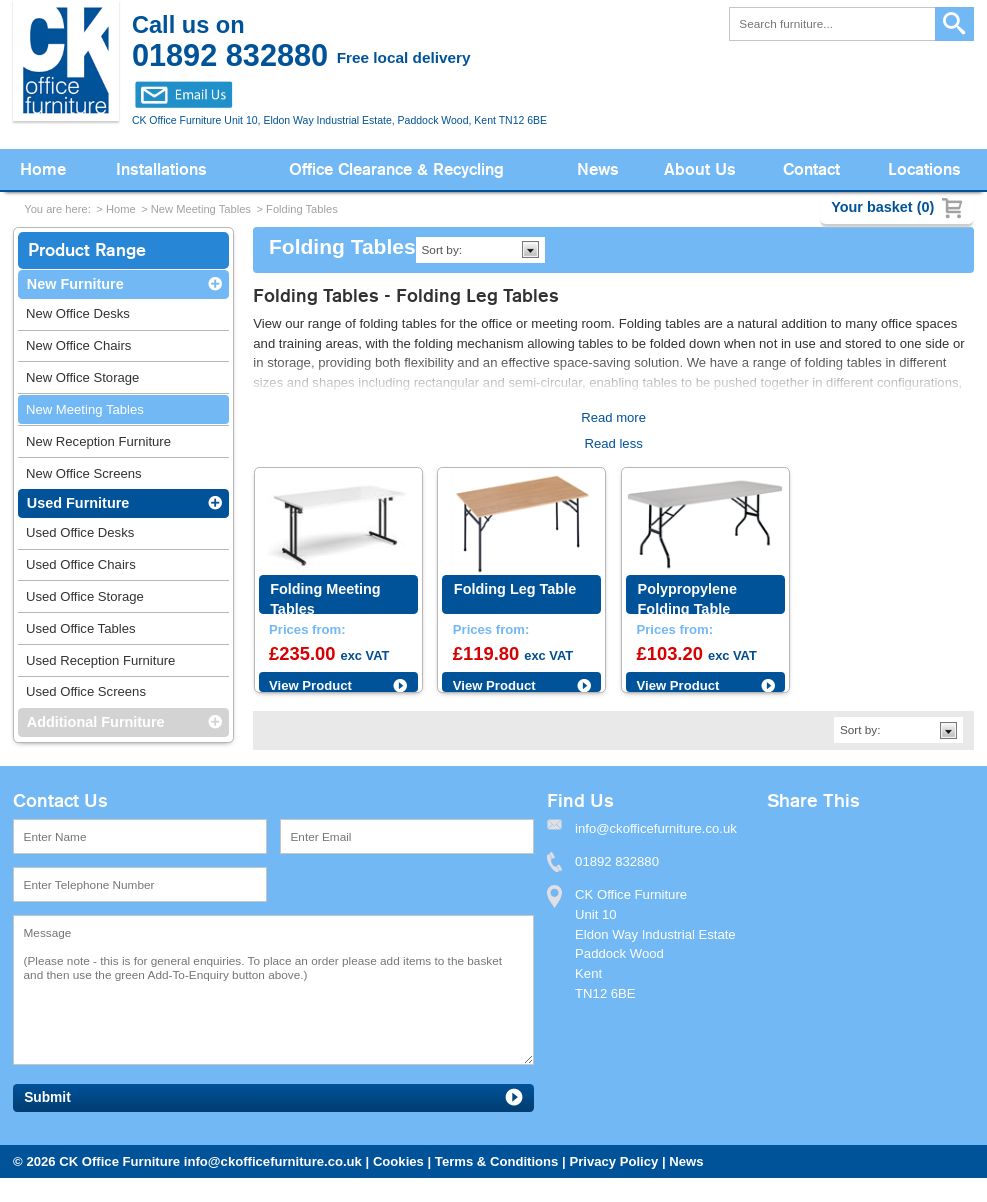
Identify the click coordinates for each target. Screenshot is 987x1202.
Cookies (398, 1161)
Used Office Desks (80, 532)
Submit (47, 1097)
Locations (924, 169)
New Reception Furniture (98, 441)
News (598, 169)
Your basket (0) (882, 207)
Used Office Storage (85, 596)
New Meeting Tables (201, 209)
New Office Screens (84, 473)
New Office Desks (78, 313)
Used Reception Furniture (100, 660)
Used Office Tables (81, 628)
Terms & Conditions (497, 1161)
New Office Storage (82, 377)
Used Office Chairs (81, 564)
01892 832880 (617, 861)
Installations (161, 169)
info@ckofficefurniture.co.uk (273, 1161)
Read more (613, 417)
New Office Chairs (78, 345)
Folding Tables (302, 209)
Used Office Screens (86, 691)
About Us (700, 169)
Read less (613, 443)
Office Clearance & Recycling (396, 169)
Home (43, 169)
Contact (811, 169)
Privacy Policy (613, 1161)
